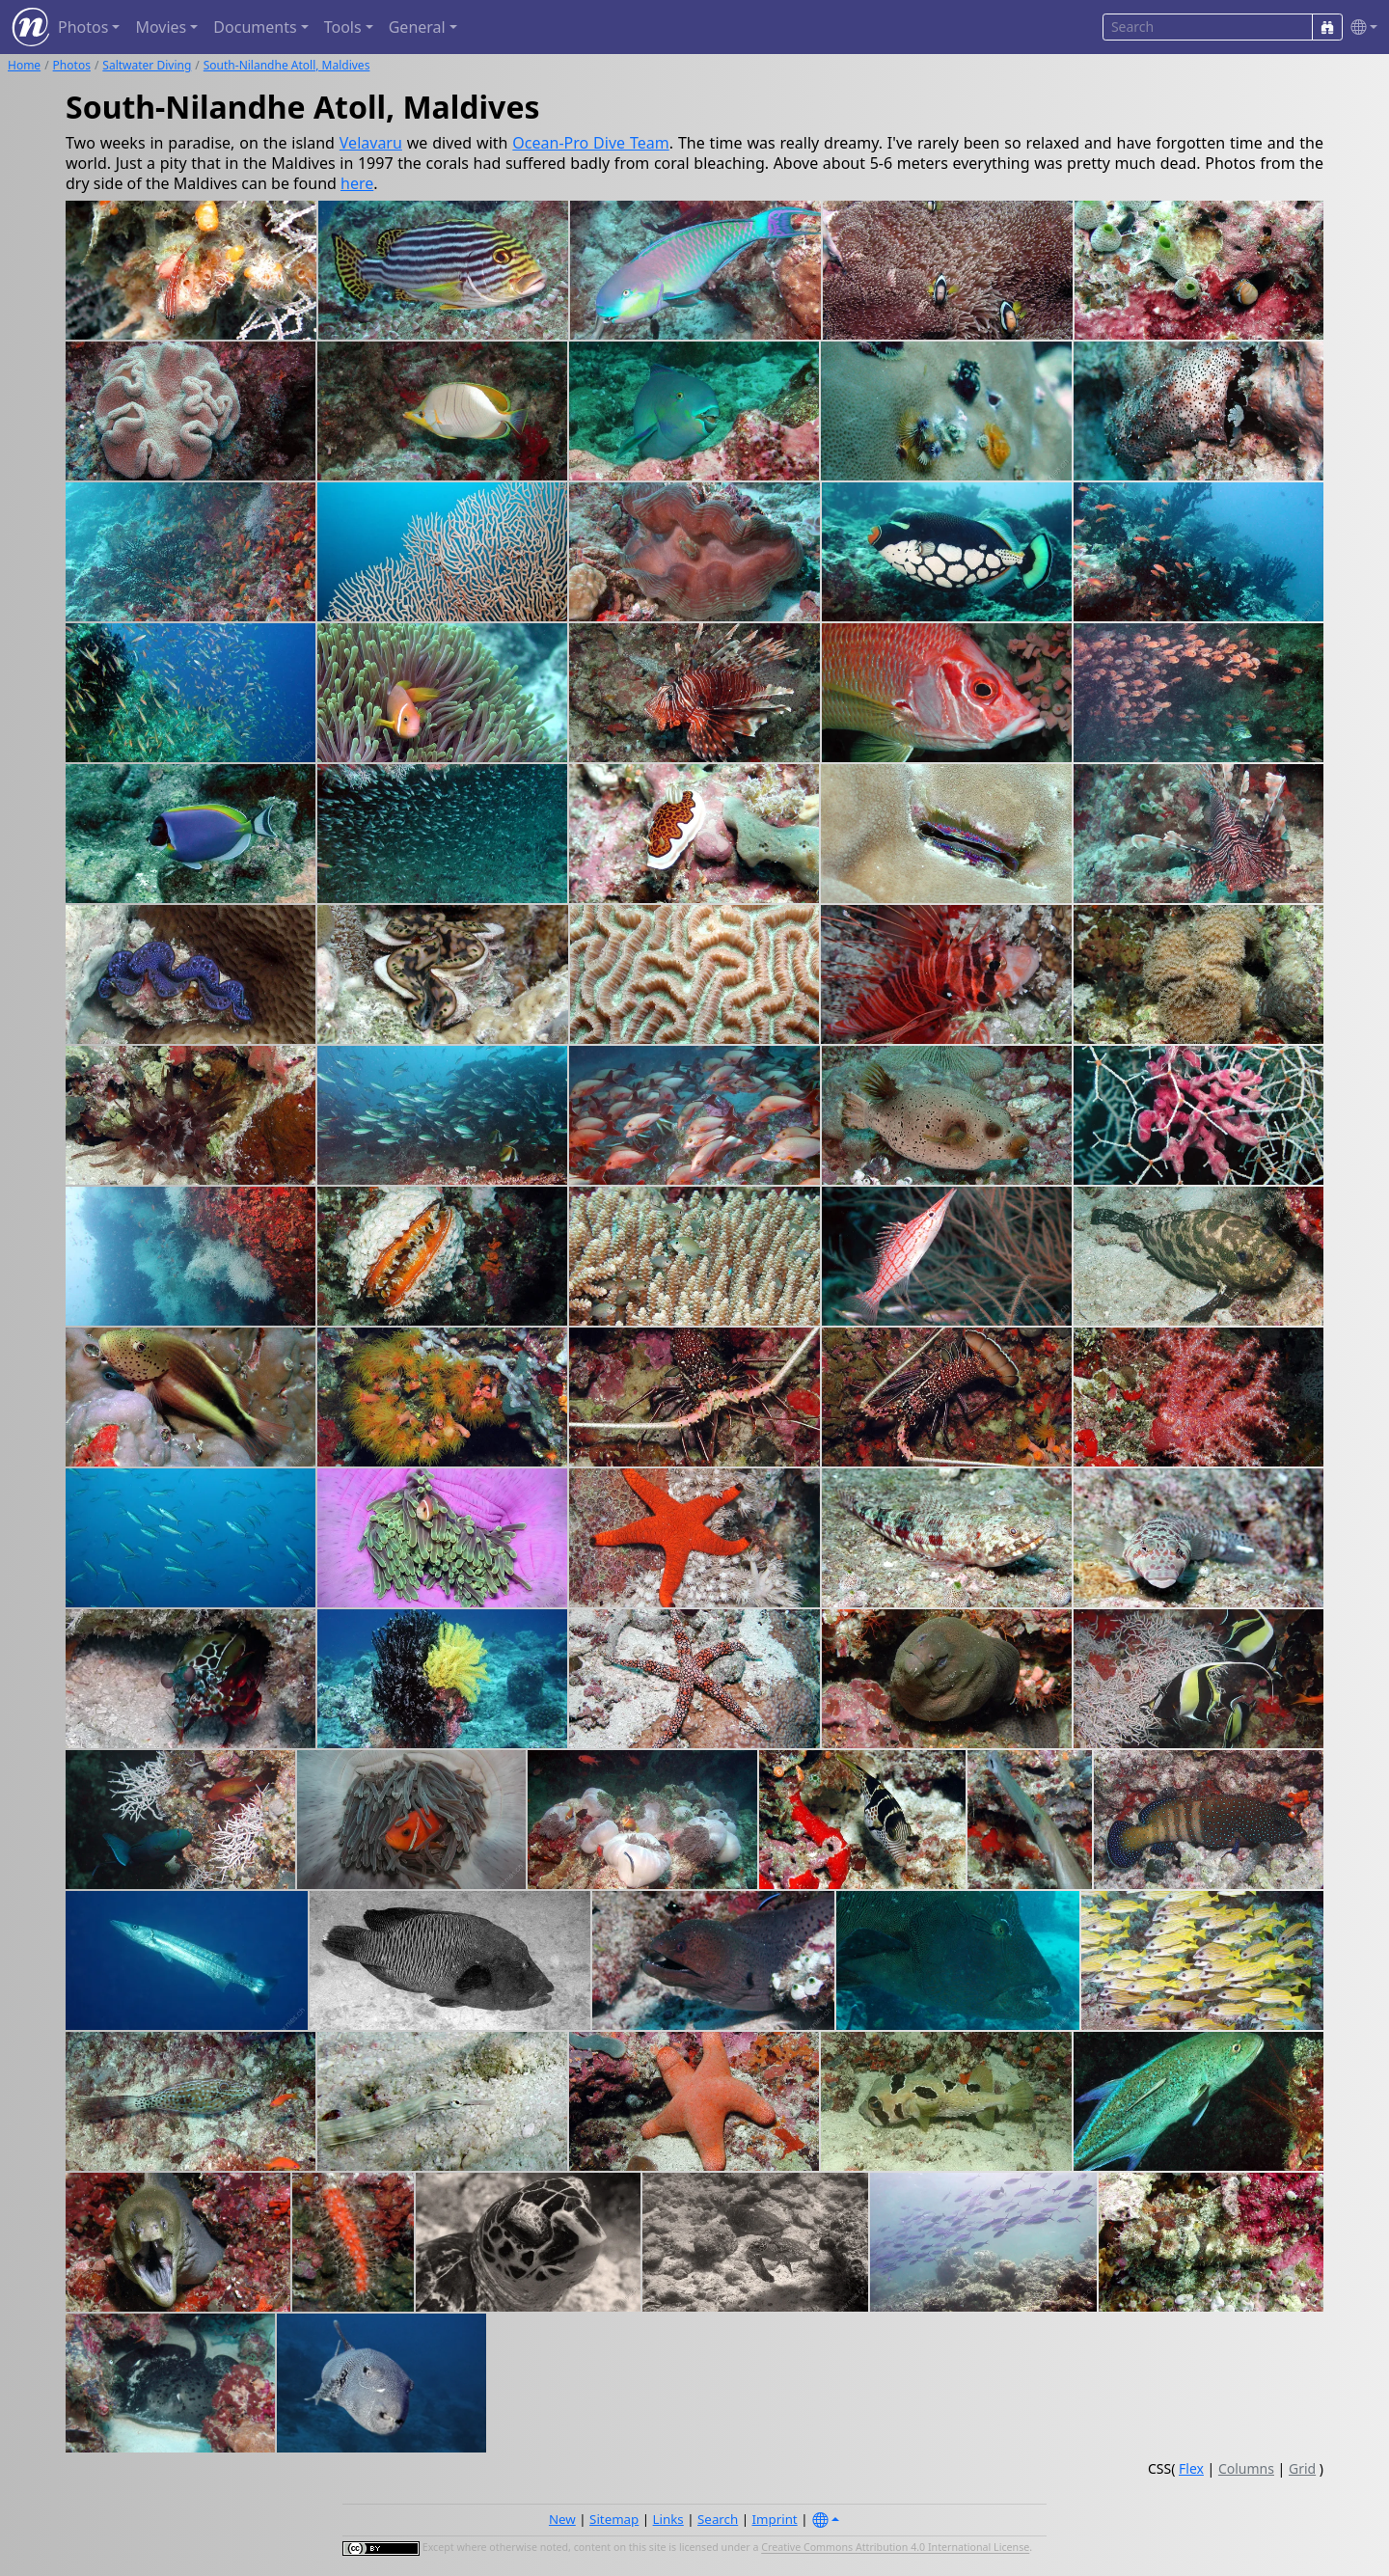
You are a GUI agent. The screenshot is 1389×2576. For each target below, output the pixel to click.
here (356, 183)
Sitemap (614, 2519)
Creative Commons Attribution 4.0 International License (895, 2548)
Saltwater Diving (146, 65)
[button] (1360, 27)
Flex (1191, 2468)
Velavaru (371, 142)
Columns (1246, 2468)
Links (668, 2519)
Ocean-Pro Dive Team (590, 142)
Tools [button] (343, 27)
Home (24, 65)
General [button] (417, 27)
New (562, 2519)
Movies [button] (160, 27)
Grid (1302, 2468)
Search (717, 2519)
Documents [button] (254, 27)
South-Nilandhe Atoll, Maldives (287, 65)
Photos (72, 65)
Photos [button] (83, 27)
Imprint (775, 2519)
